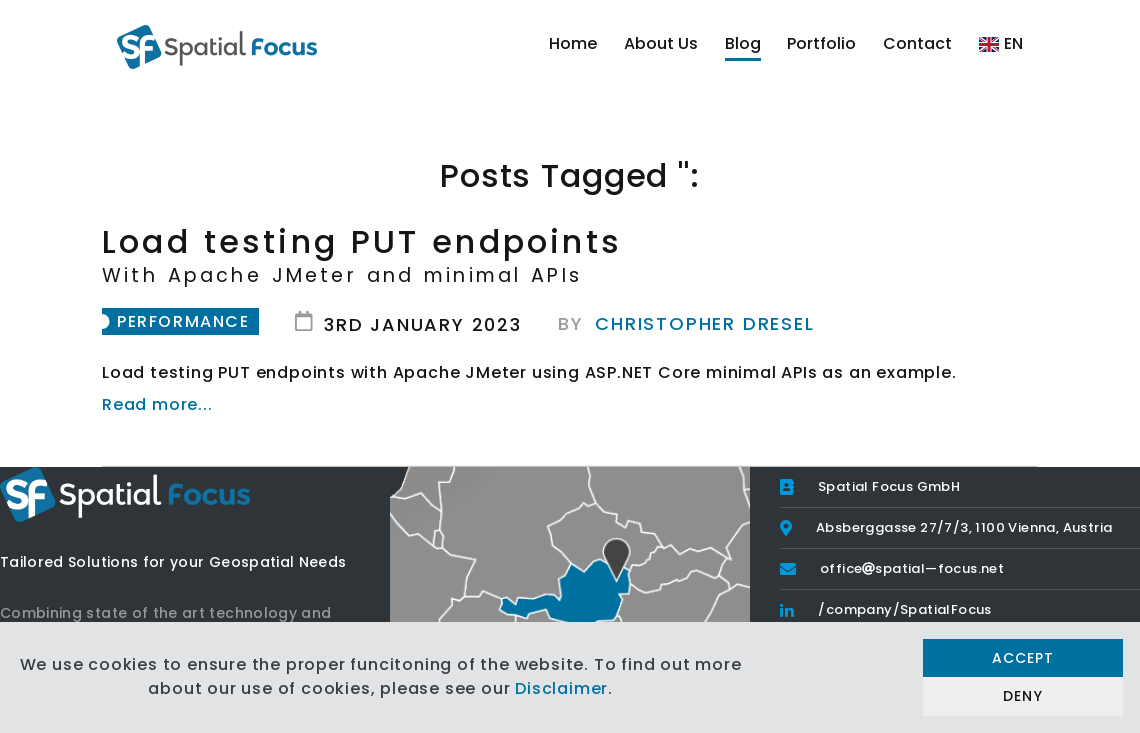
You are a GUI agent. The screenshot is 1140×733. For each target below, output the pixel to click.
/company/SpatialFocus (904, 609)
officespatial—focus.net (912, 568)
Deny (1022, 696)
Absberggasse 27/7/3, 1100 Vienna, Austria (964, 527)
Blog (743, 43)
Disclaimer (561, 688)
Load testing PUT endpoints (570, 253)
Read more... (157, 404)
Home (573, 43)
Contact (917, 43)
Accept (1023, 658)
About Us (661, 43)
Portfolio (821, 43)
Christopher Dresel (704, 324)
